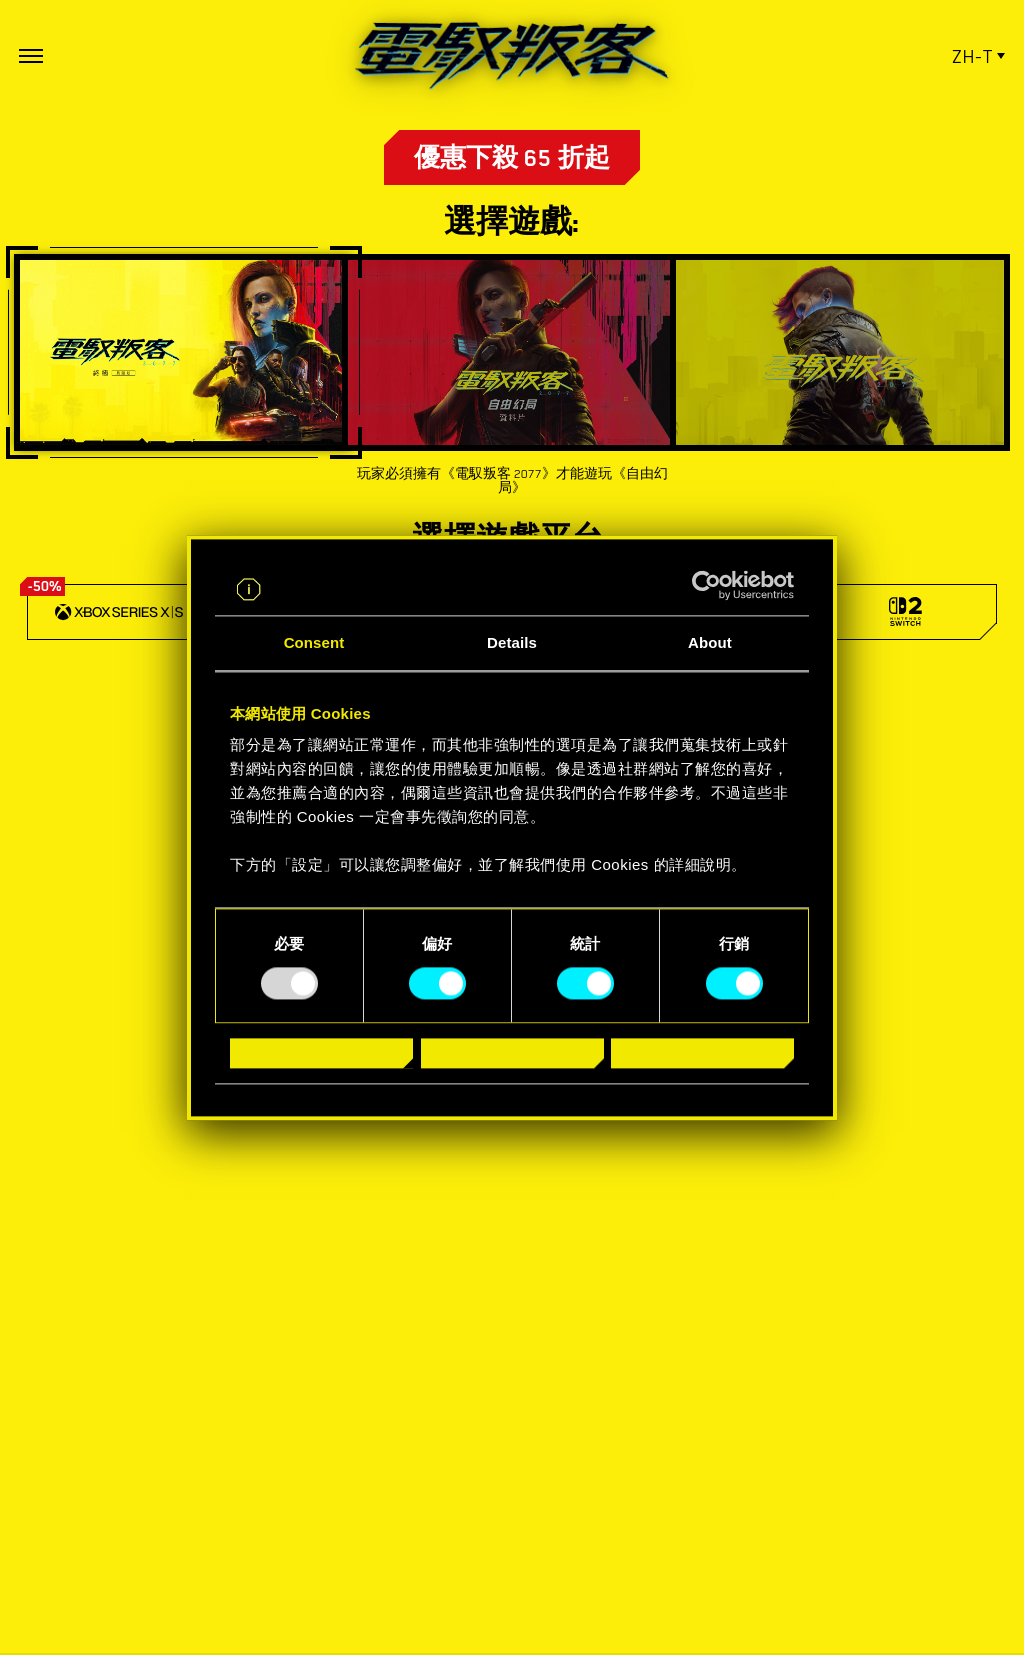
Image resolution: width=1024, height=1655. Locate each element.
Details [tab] (512, 642)
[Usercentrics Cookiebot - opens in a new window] (706, 585)
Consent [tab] (314, 642)
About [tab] (710, 642)
